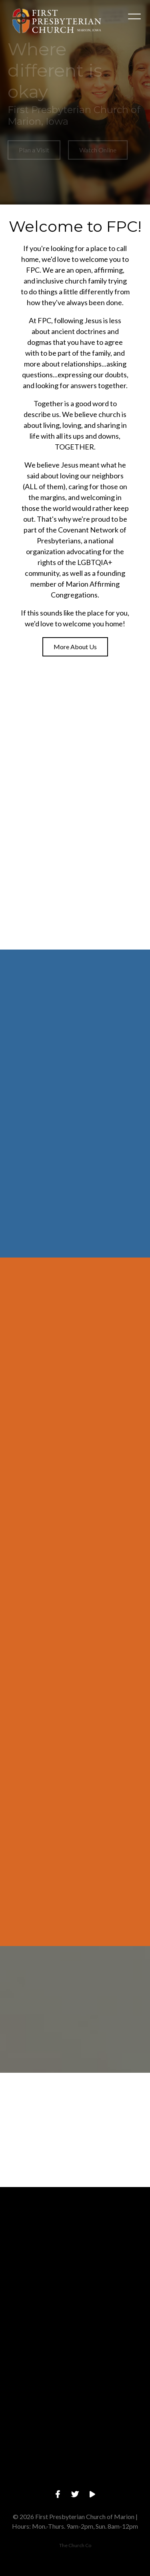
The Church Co (75, 2545)
